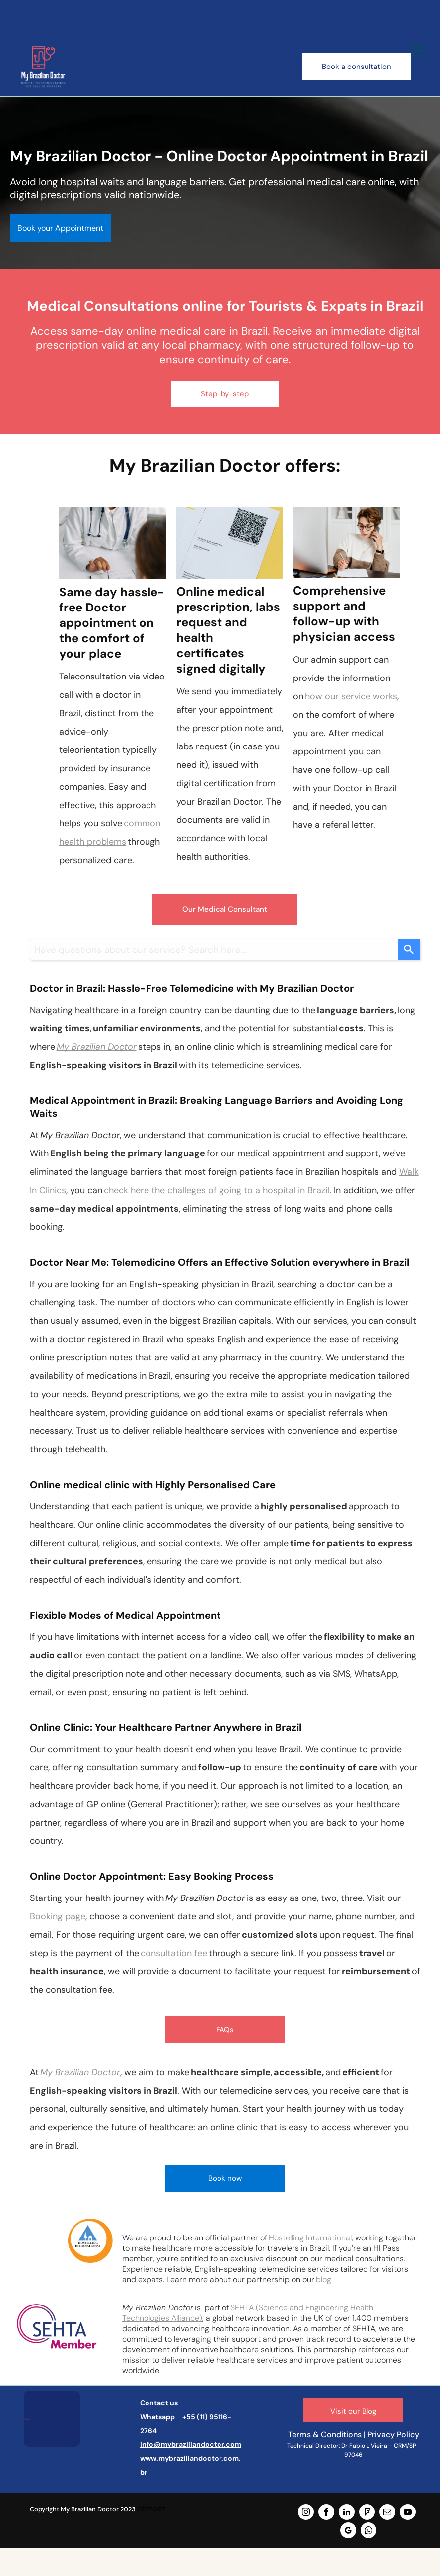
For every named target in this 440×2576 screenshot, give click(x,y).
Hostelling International (310, 2238)
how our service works (351, 696)
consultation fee (174, 1953)
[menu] (418, 51)
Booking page (57, 1916)
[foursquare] (367, 2513)
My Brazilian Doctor (97, 1047)
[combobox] (214, 949)
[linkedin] (347, 2513)
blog (323, 2279)
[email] (387, 2513)
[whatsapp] (368, 2531)
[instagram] (306, 2513)
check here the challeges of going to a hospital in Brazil (216, 1190)
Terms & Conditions (325, 2434)
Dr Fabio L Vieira (364, 2446)
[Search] (409, 949)
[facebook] (326, 2513)
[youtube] (408, 2513)
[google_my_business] (348, 2531)
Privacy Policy (393, 2434)
